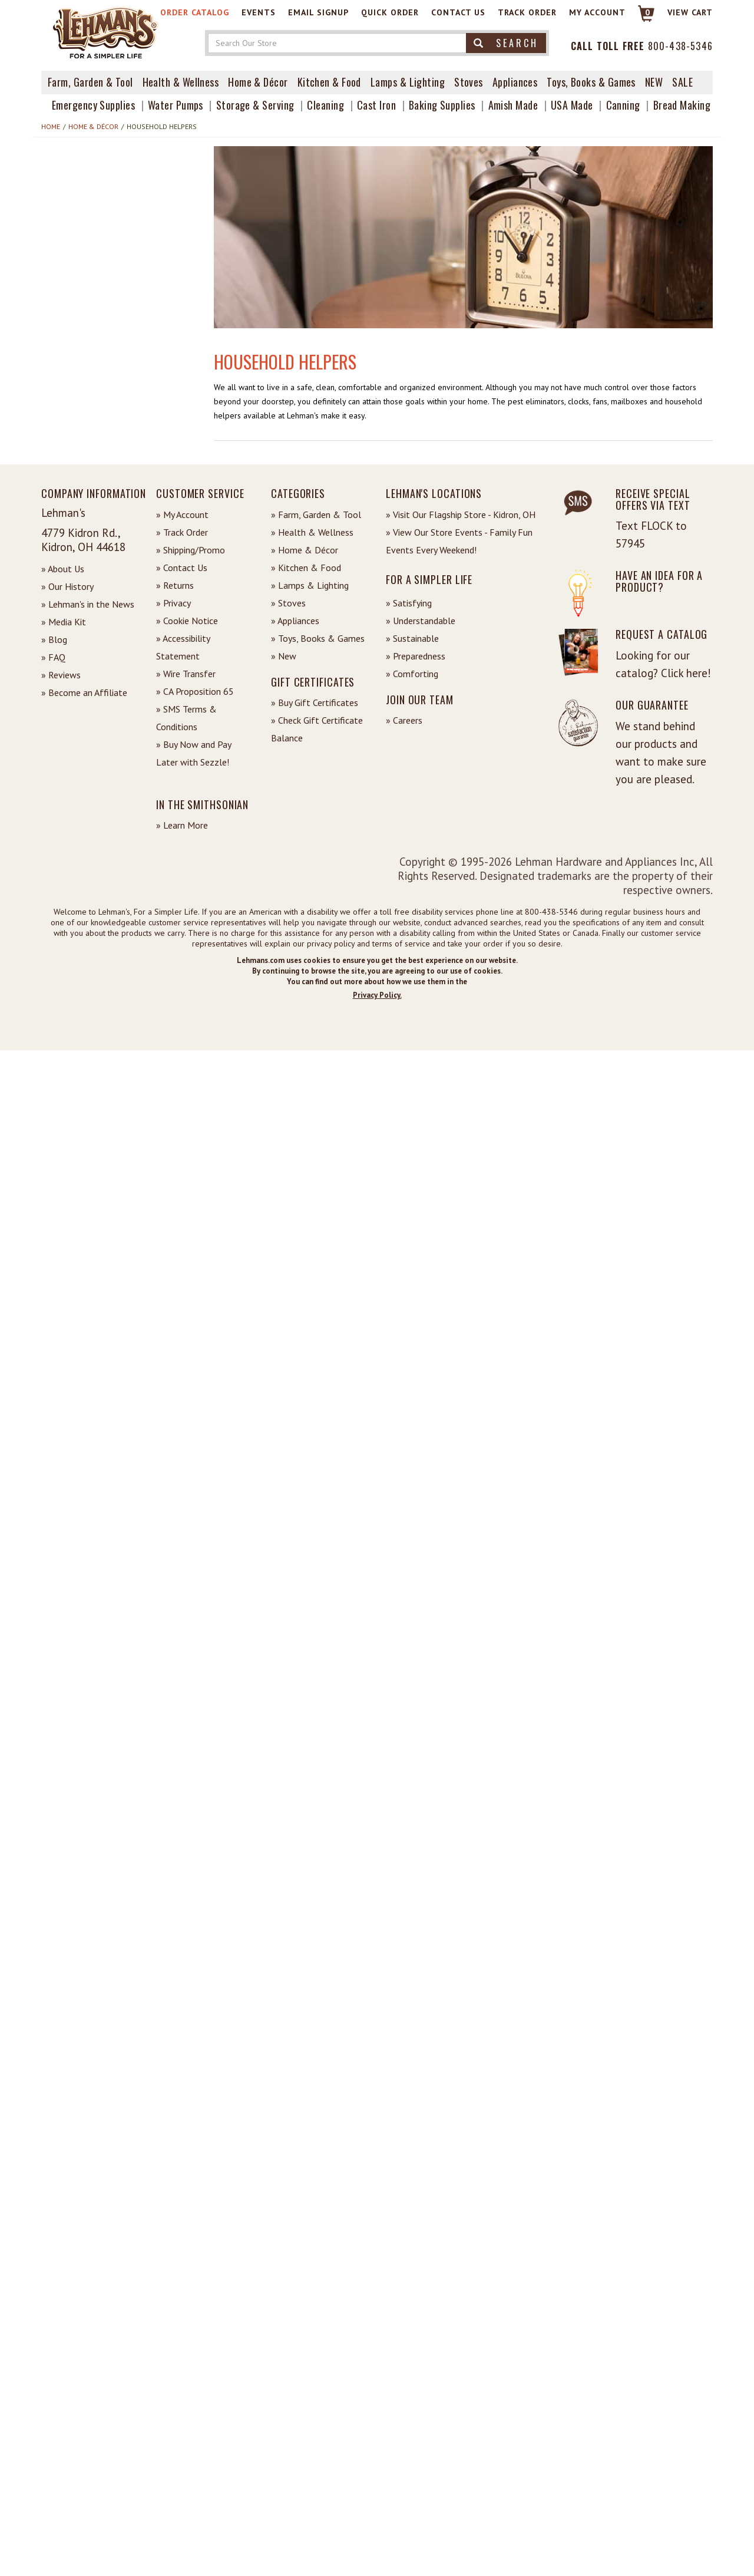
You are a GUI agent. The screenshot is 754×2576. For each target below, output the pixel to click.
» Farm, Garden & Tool (316, 514)
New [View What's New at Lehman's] (654, 82)
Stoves (468, 82)
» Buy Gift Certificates (314, 702)
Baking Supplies (442, 105)
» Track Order (182, 532)
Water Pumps (175, 105)
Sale (682, 82)
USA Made (572, 105)
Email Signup (318, 12)
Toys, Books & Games (591, 82)
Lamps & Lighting (408, 82)
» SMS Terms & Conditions (186, 718)
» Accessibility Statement (183, 647)
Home (50, 126)
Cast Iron (376, 105)
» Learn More (182, 825)
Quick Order (390, 12)
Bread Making (681, 105)
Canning (623, 105)
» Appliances (295, 620)
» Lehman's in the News (87, 604)
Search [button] (506, 43)
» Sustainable (412, 638)
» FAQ (53, 657)
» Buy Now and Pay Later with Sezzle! (193, 753)
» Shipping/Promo (190, 550)
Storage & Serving (255, 105)
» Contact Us (181, 567)
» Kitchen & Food (306, 567)
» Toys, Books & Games (318, 638)
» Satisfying (409, 603)
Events (259, 12)
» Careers (404, 720)
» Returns (175, 585)
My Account (597, 12)
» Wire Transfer (186, 674)
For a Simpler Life (429, 579)
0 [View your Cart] (647, 12)
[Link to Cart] (640, 18)
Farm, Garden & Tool (90, 82)
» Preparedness (415, 656)
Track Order (527, 12)
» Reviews (61, 675)
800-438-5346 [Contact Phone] (680, 46)
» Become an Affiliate (84, 692)
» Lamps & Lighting (310, 585)
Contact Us (458, 12)
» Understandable (420, 620)
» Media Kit (63, 622)
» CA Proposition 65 (195, 691)
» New (283, 656)
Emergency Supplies (93, 105)
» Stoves (288, 603)
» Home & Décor (304, 550)
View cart (690, 12)
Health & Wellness (181, 82)
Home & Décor (257, 82)
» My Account (182, 514)
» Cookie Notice (187, 620)
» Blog (54, 639)
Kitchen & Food (329, 82)
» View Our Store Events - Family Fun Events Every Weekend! (459, 541)
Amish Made (513, 105)
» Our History (67, 586)
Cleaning (325, 105)
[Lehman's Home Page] (106, 32)
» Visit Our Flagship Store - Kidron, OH (460, 514)
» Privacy (173, 603)
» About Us (62, 569)
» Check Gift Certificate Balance (317, 729)
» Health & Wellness (312, 532)
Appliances (515, 82)
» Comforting (412, 674)
